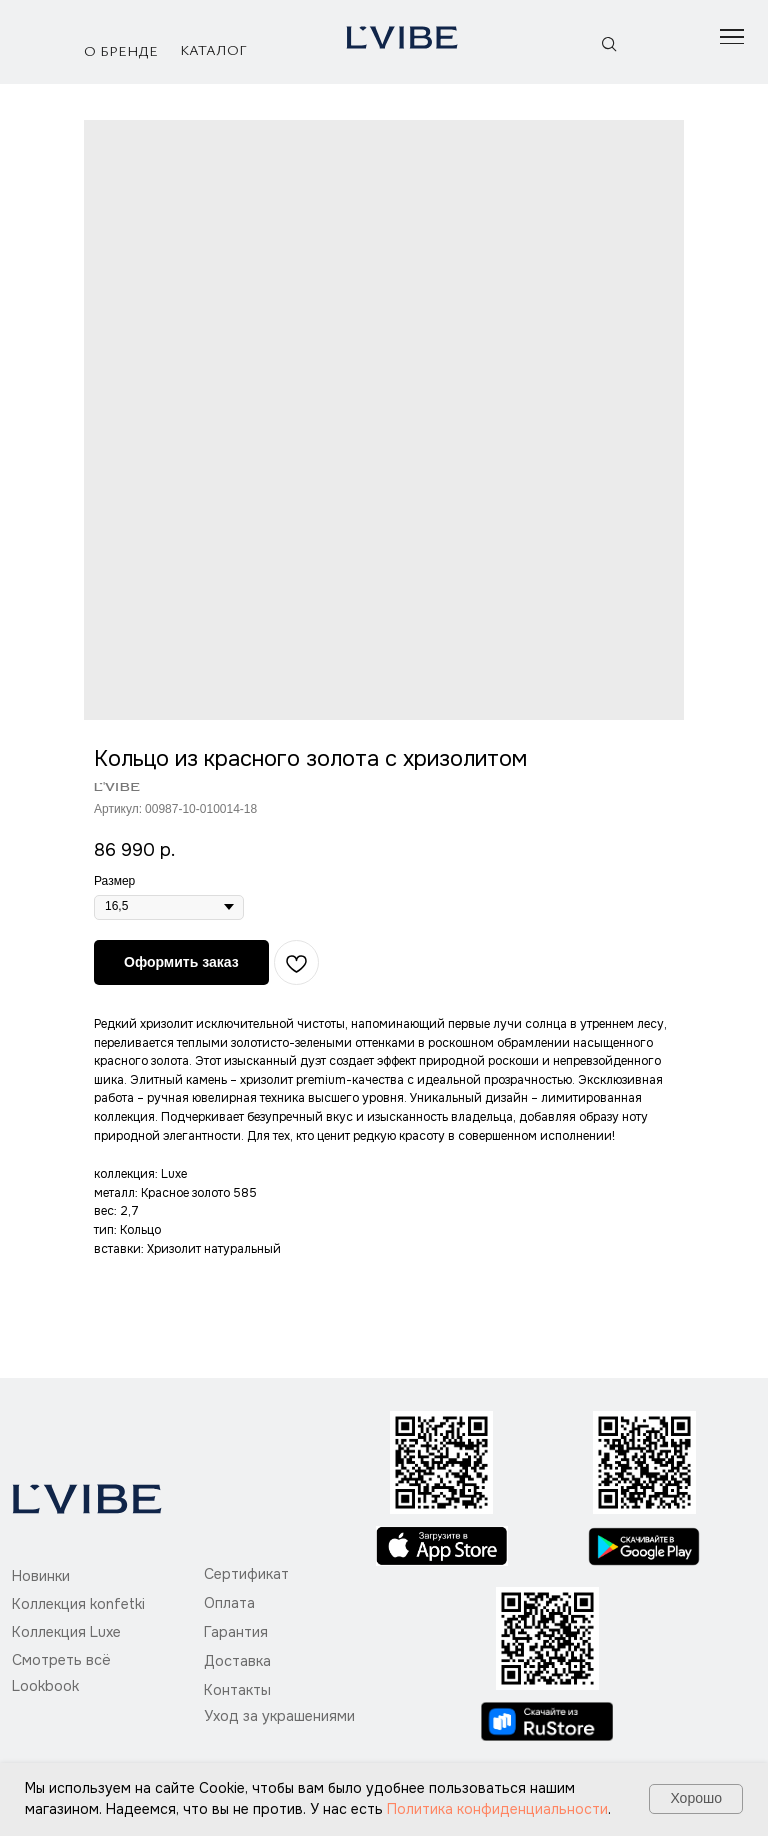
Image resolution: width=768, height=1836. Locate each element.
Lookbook (45, 1686)
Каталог (213, 49)
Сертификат (246, 1574)
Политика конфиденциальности (497, 1809)
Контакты (237, 1690)
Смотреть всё (61, 1660)
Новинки (41, 1576)
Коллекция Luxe (66, 1632)
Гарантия (236, 1632)
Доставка (237, 1661)
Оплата (229, 1603)
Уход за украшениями (279, 1716)
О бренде (121, 50)
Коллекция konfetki (78, 1604)
